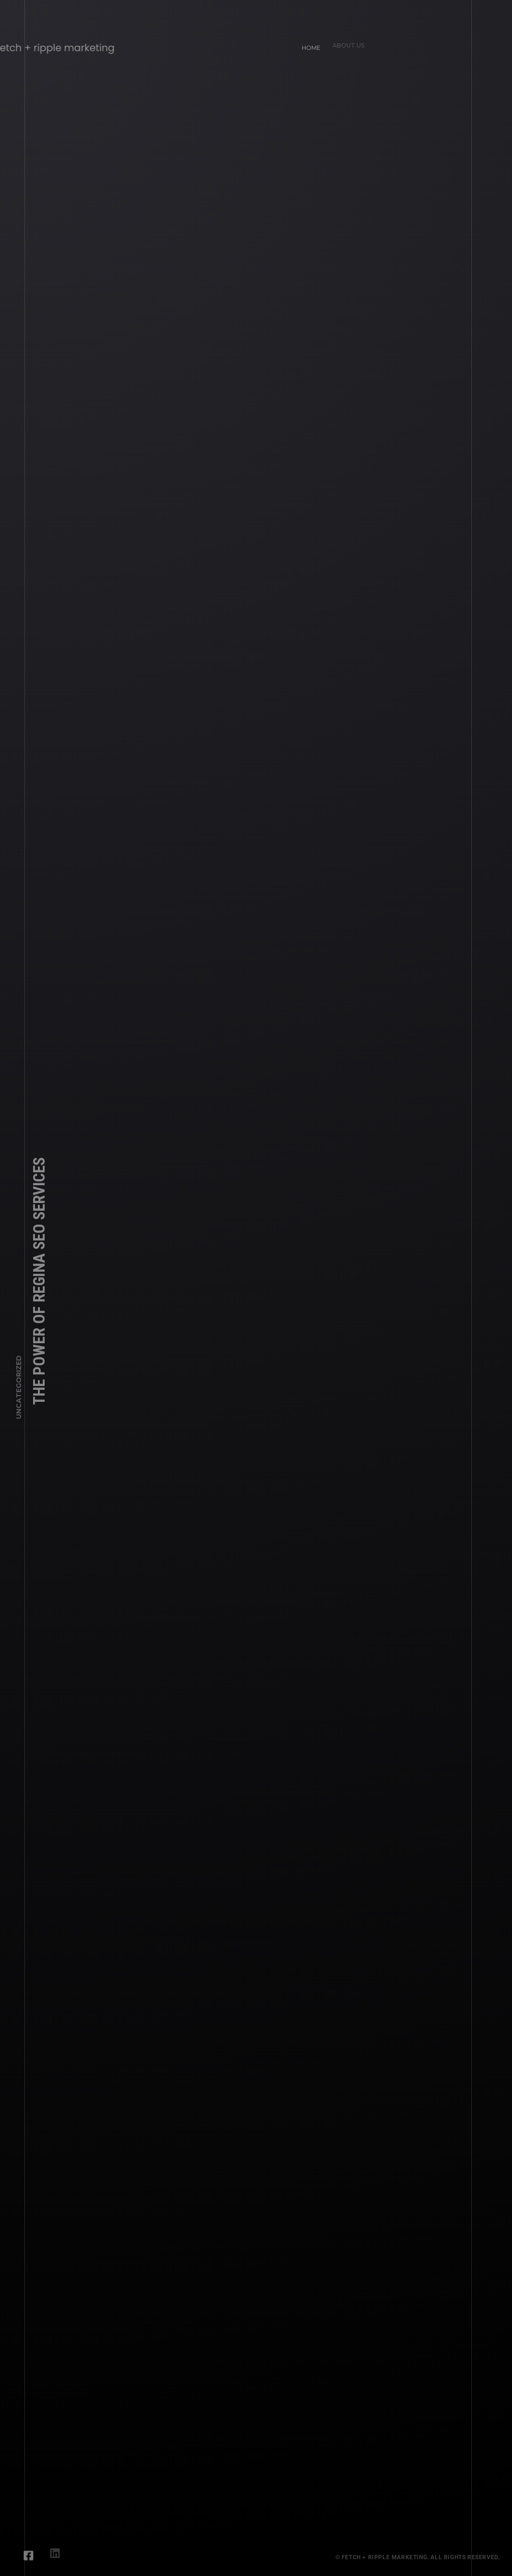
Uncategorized (18, 1391)
